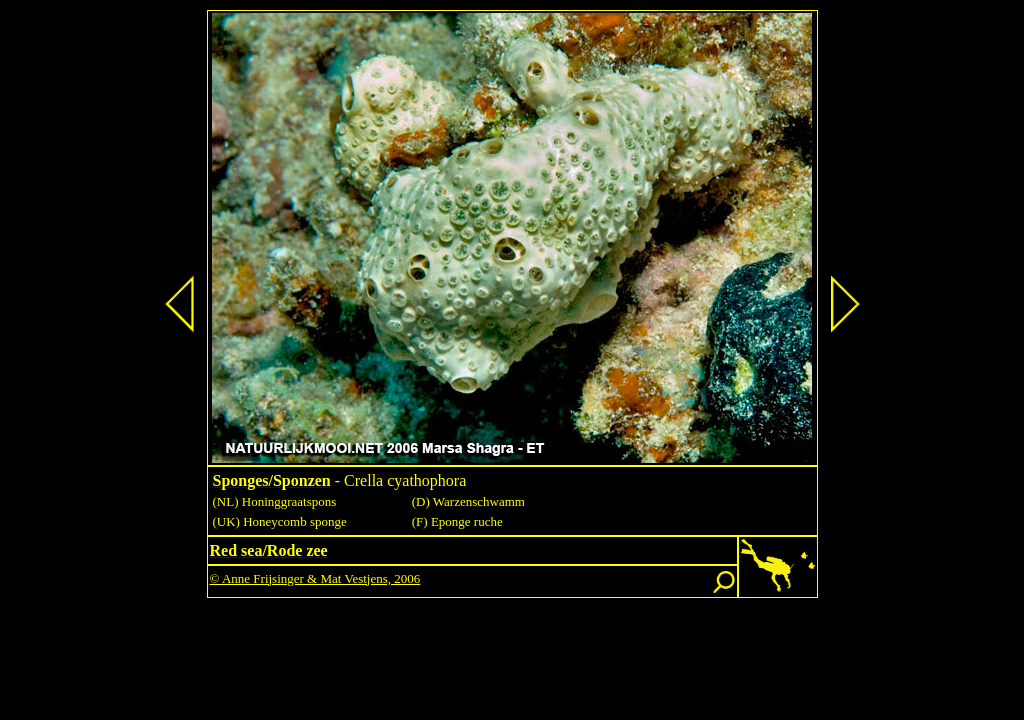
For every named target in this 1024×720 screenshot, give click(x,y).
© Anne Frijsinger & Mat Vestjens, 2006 (315, 578)
